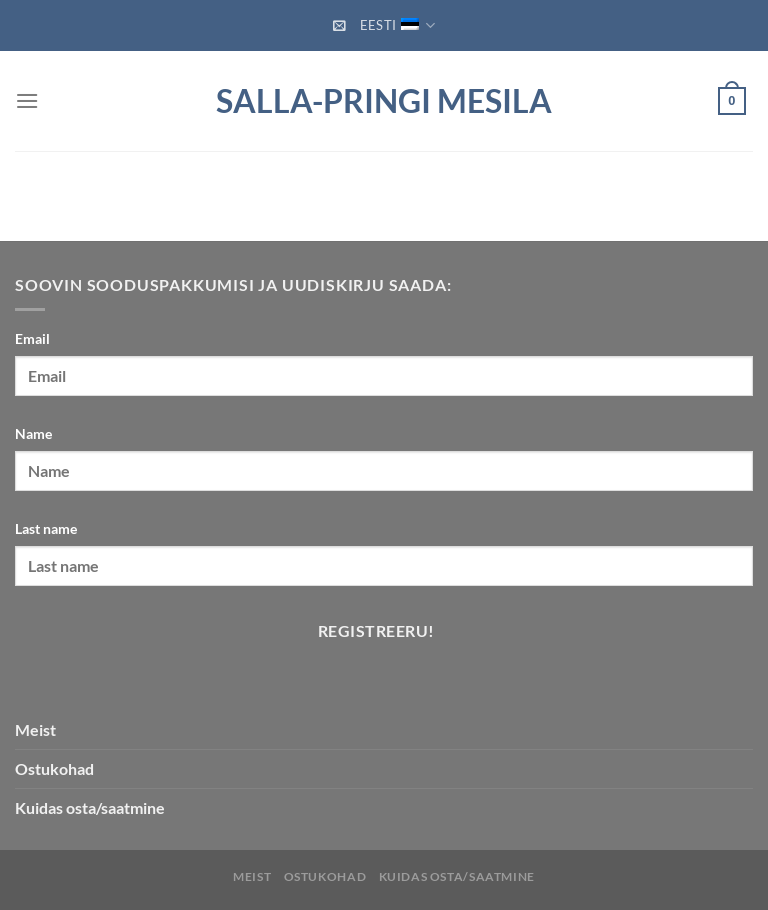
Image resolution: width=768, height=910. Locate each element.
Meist (35, 729)
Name (33, 433)
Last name (46, 528)
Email (32, 338)
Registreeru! (376, 631)
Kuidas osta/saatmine (457, 876)
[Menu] (27, 100)
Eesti (398, 25)
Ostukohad (54, 768)
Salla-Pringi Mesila (384, 101)
